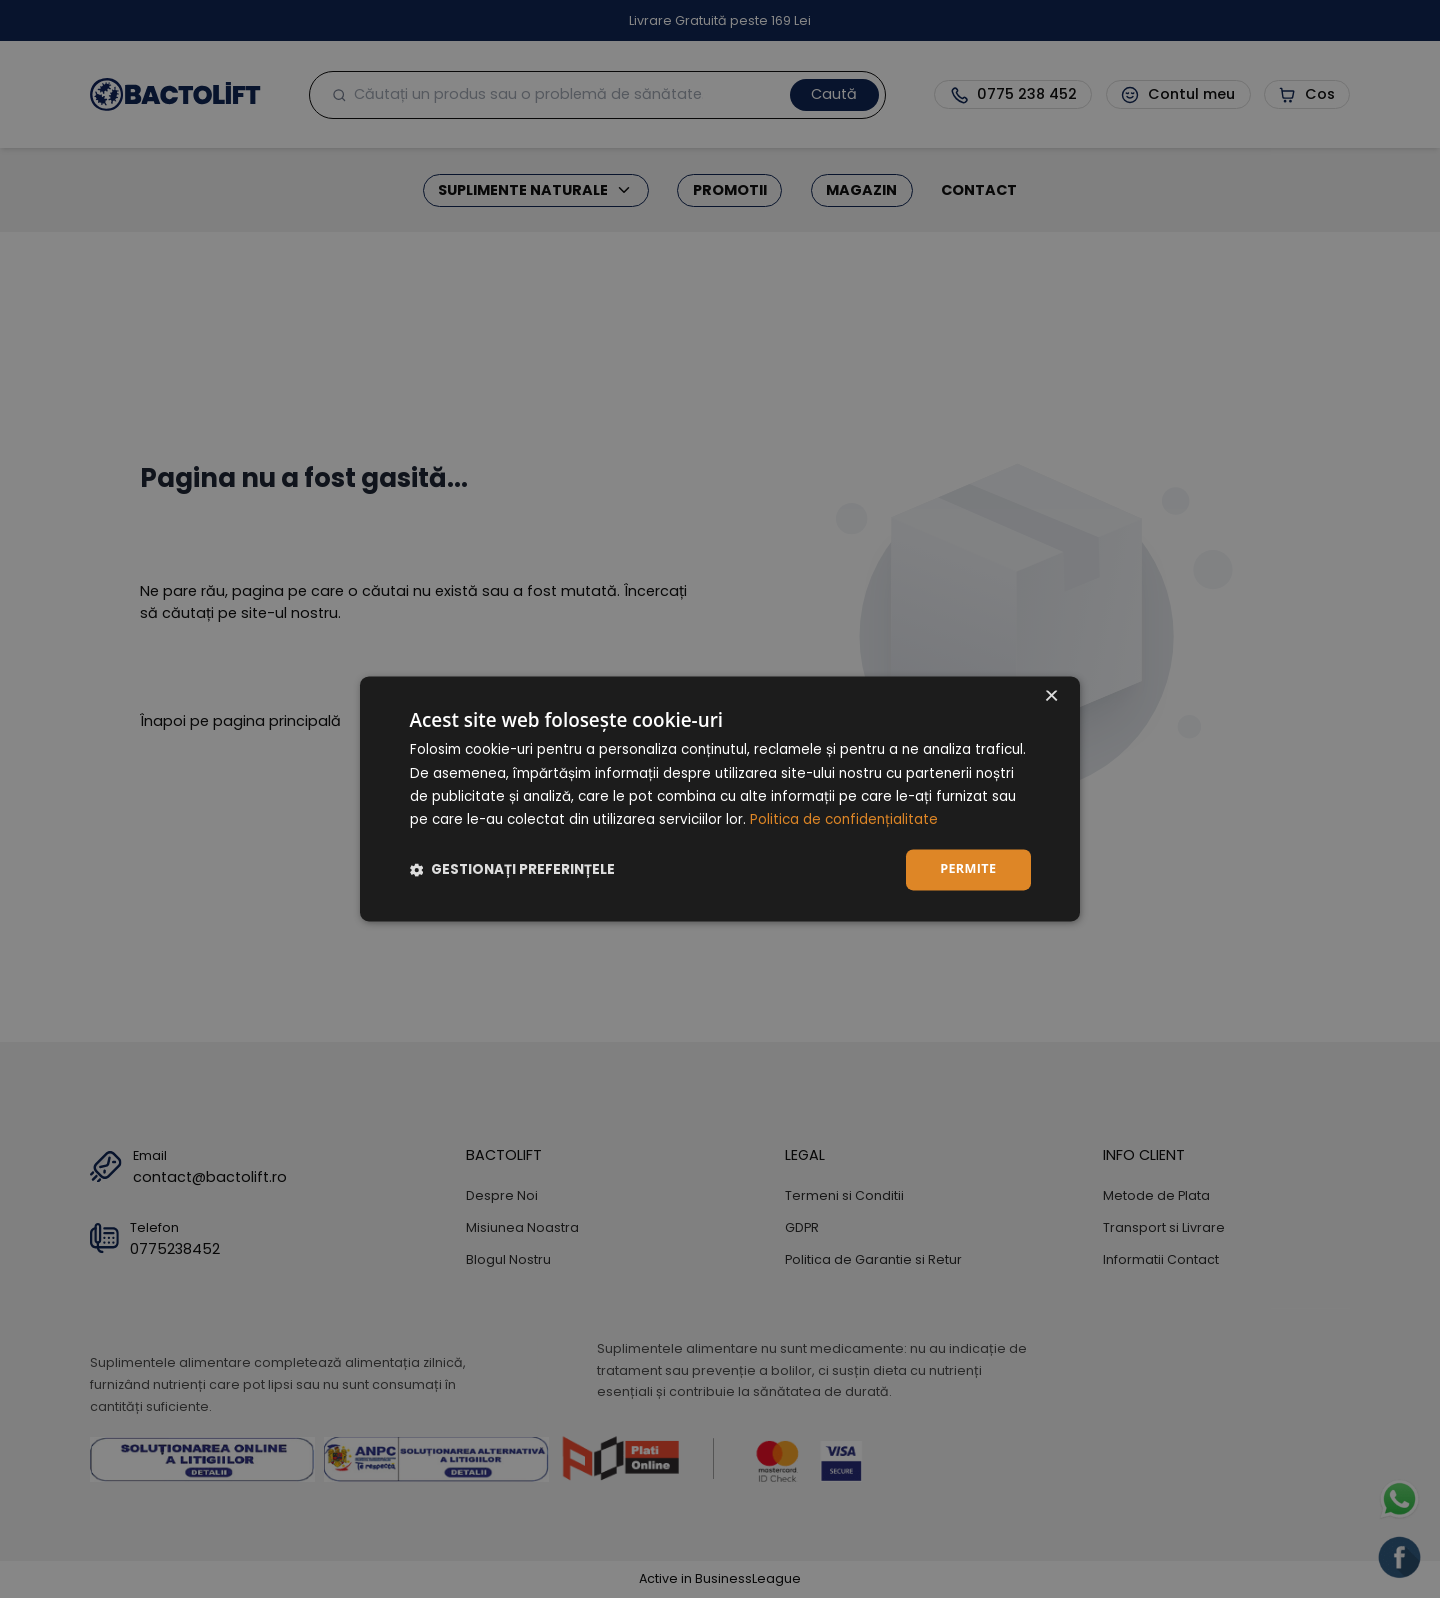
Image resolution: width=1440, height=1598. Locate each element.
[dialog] (720, 798)
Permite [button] (968, 869)
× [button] (1051, 698)
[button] (513, 870)
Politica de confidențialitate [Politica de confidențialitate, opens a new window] (844, 820)
